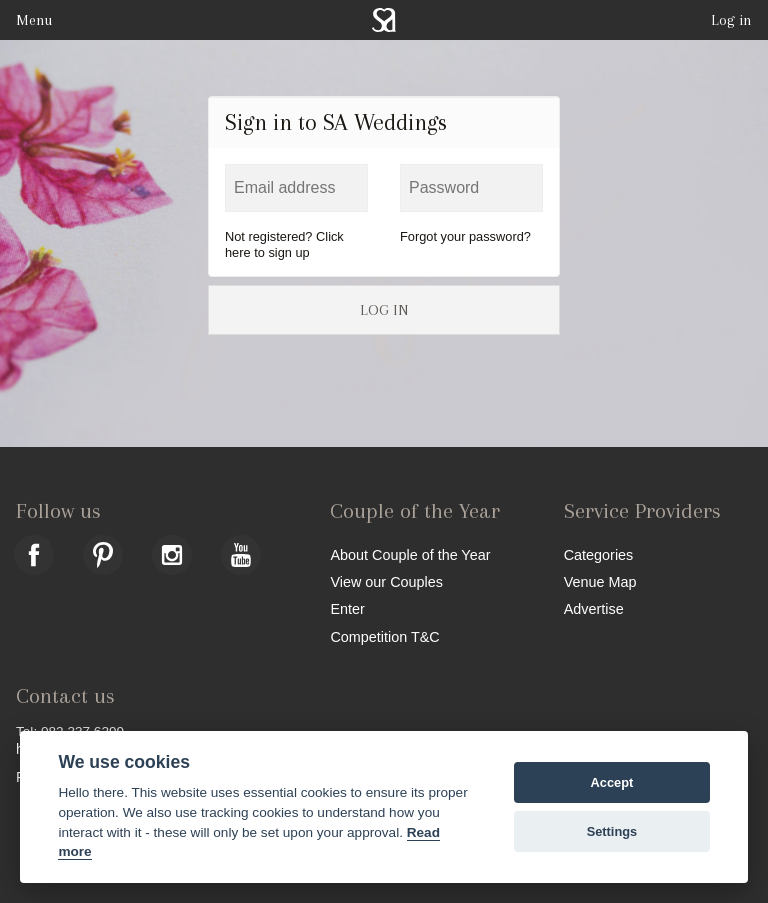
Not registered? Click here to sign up (284, 244)
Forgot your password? (465, 236)
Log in (731, 20)
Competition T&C (384, 636)
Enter (347, 608)
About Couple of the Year (410, 554)
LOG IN (384, 310)
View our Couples (386, 581)
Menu (34, 20)
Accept (612, 782)
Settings (612, 831)
